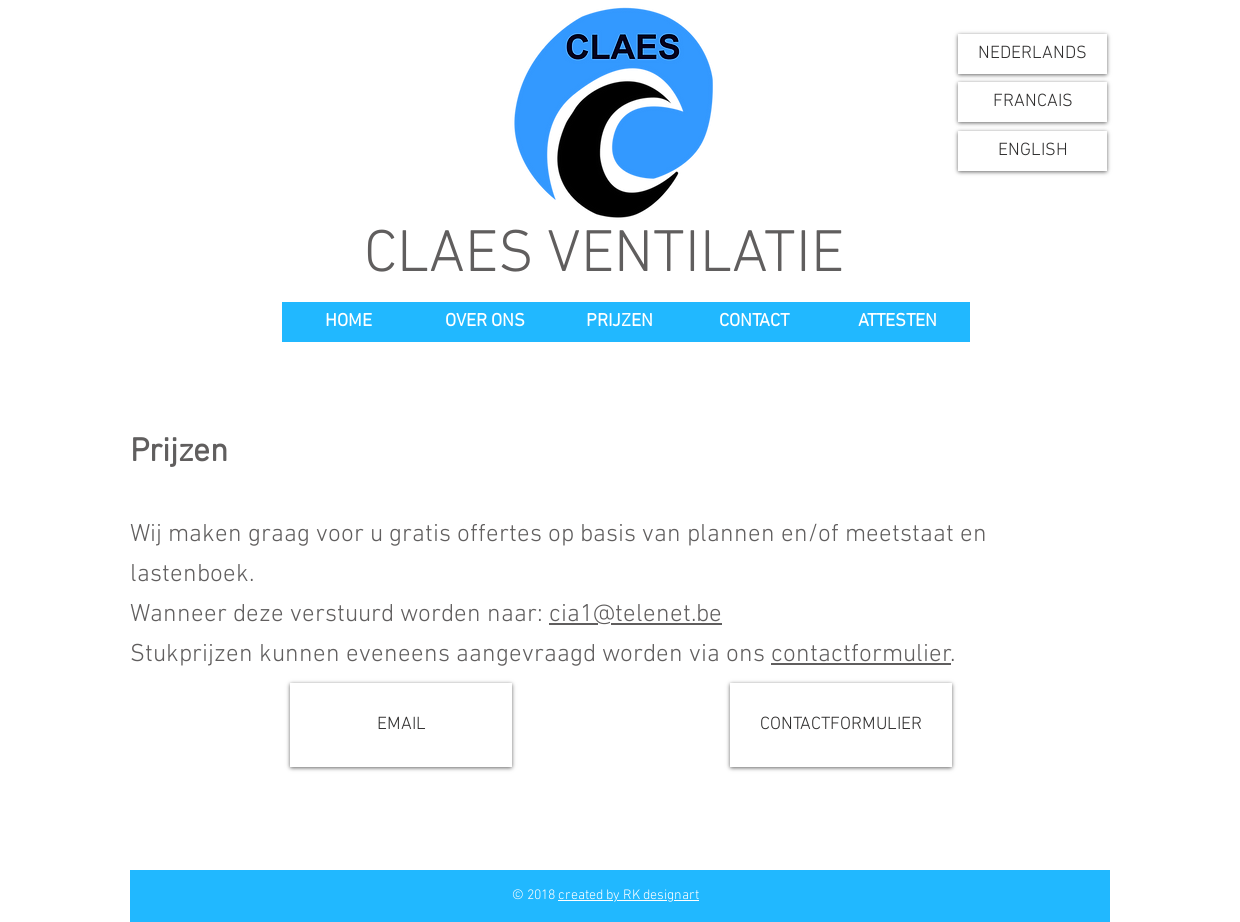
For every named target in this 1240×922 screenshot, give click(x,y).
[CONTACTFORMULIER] (841, 725)
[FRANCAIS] (1032, 102)
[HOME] (348, 322)
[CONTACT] (754, 322)
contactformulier (861, 655)
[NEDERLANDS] (1032, 54)
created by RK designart (628, 895)
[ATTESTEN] (897, 322)
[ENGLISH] (1032, 151)
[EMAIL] (401, 725)
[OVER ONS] (485, 322)
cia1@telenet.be (635, 615)
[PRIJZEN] (619, 322)
